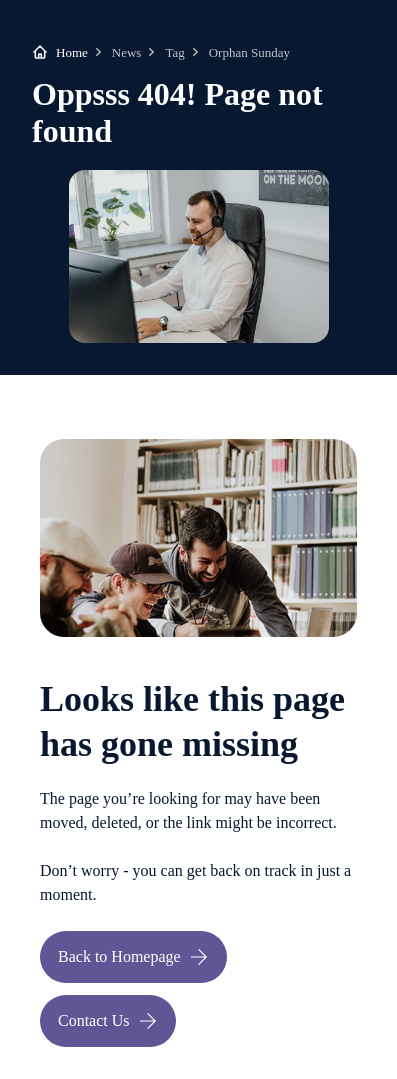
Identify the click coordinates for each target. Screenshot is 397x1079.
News (127, 52)
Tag (174, 52)
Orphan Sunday (249, 52)
